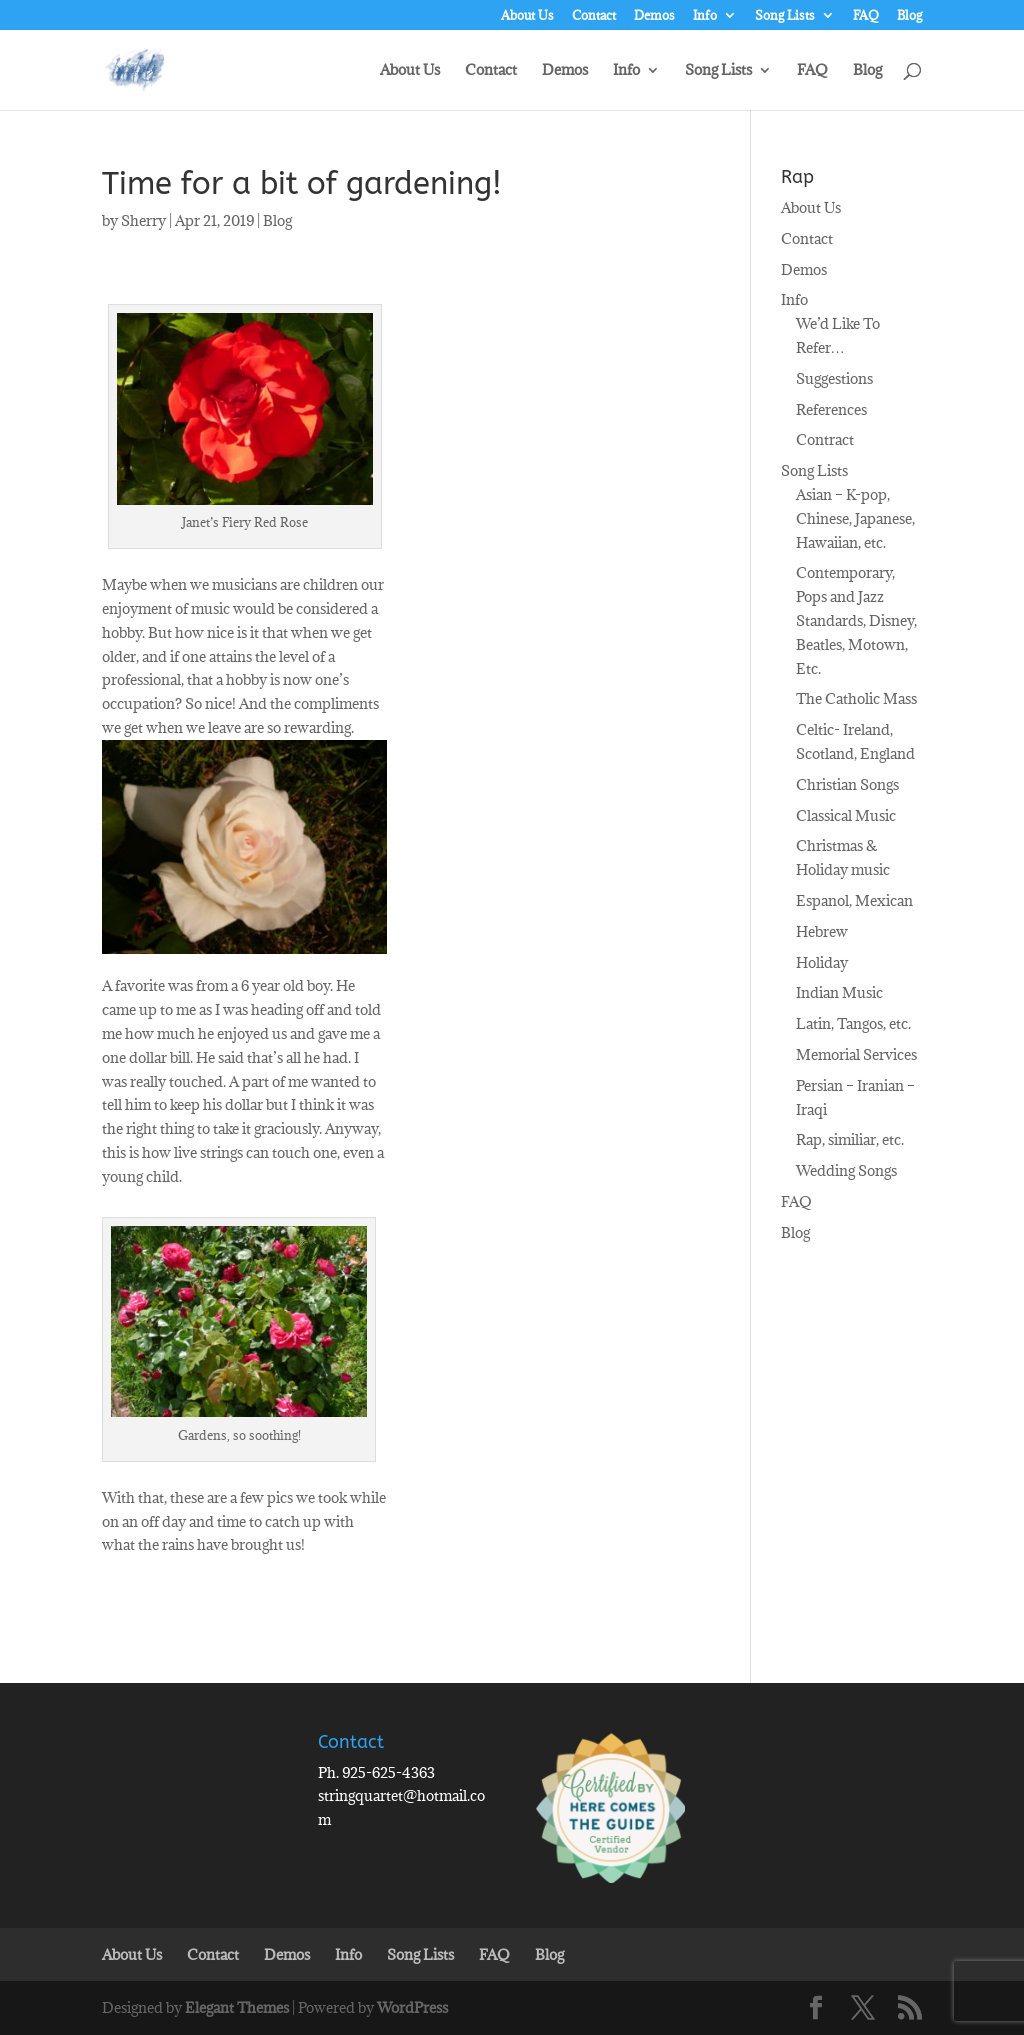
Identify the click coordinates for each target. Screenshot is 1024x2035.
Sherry (143, 220)
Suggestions (834, 378)
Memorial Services (856, 1054)
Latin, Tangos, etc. (853, 1023)
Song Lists (785, 16)
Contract (825, 439)
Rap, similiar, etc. (850, 1139)
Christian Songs (847, 784)
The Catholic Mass (856, 698)
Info (705, 16)
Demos (654, 16)
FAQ (866, 16)
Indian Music (839, 992)
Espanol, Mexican (854, 900)
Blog (909, 16)
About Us (527, 16)
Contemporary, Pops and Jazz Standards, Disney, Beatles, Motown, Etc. (856, 620)
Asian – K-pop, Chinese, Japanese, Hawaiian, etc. (855, 518)
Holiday (822, 962)
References (831, 409)
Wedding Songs (846, 1170)
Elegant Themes (237, 2007)
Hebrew (822, 931)
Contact (594, 16)
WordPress (412, 2007)
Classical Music (846, 815)
